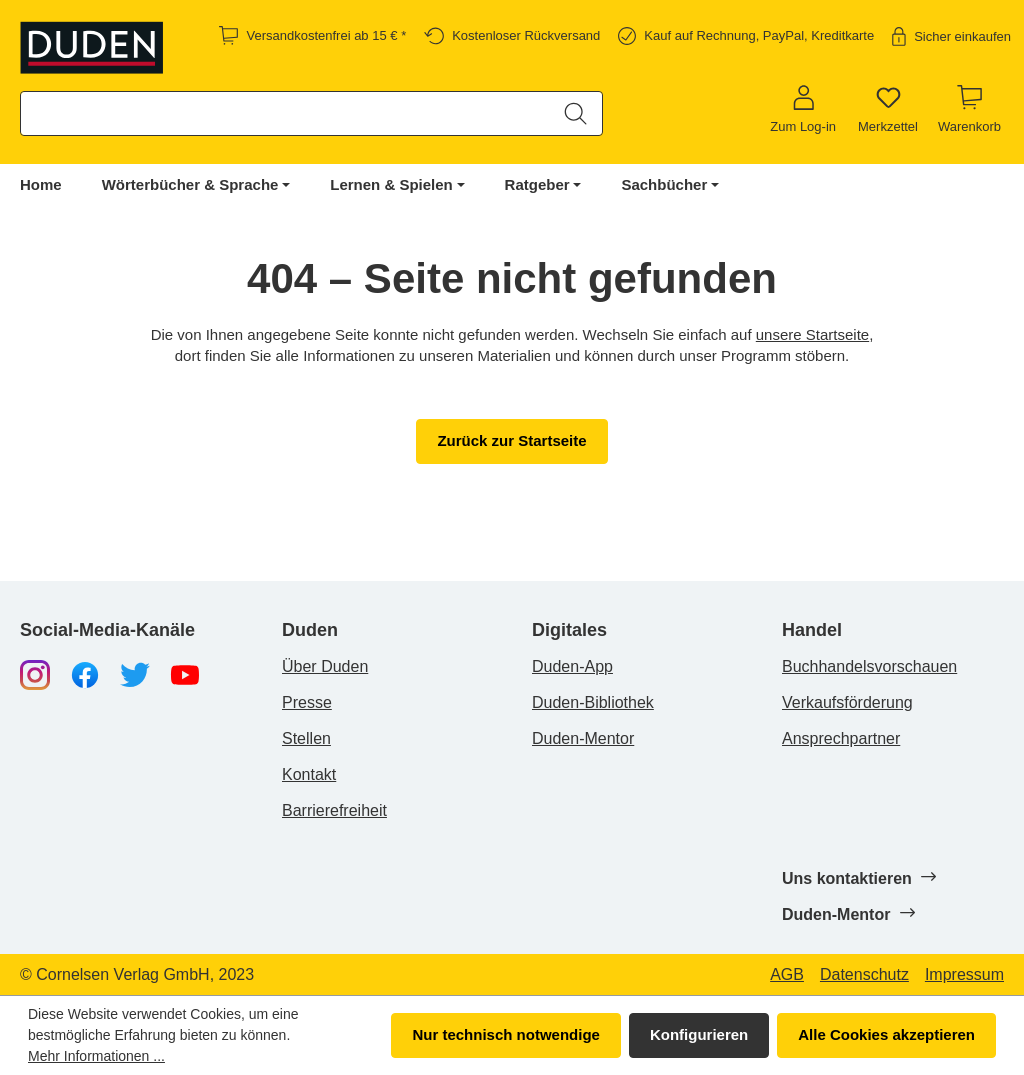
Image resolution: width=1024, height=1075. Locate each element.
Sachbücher (664, 184)
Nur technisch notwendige (506, 1034)
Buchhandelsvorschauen (869, 666)
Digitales (569, 630)
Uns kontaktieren (858, 878)
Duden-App (572, 666)
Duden (310, 630)
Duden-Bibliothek (593, 702)
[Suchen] (575, 113)
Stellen (306, 738)
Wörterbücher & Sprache (190, 184)
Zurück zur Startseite (511, 440)
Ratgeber (537, 184)
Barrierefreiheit (334, 810)
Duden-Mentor (583, 738)
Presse (307, 702)
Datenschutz (864, 975)
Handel (812, 630)
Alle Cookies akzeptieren (886, 1034)
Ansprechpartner (841, 738)
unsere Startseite (812, 334)
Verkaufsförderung (847, 702)
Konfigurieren (699, 1034)
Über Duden (325, 666)
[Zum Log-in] (803, 110)
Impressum (964, 975)
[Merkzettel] (888, 110)
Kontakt (309, 774)
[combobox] (285, 113)
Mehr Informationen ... (96, 1056)
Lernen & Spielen (391, 184)
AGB (787, 975)
